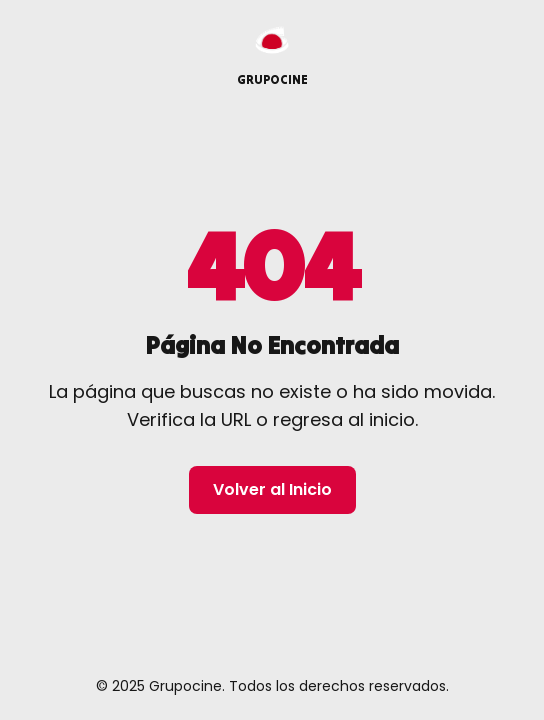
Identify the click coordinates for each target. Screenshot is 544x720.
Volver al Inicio (272, 489)
